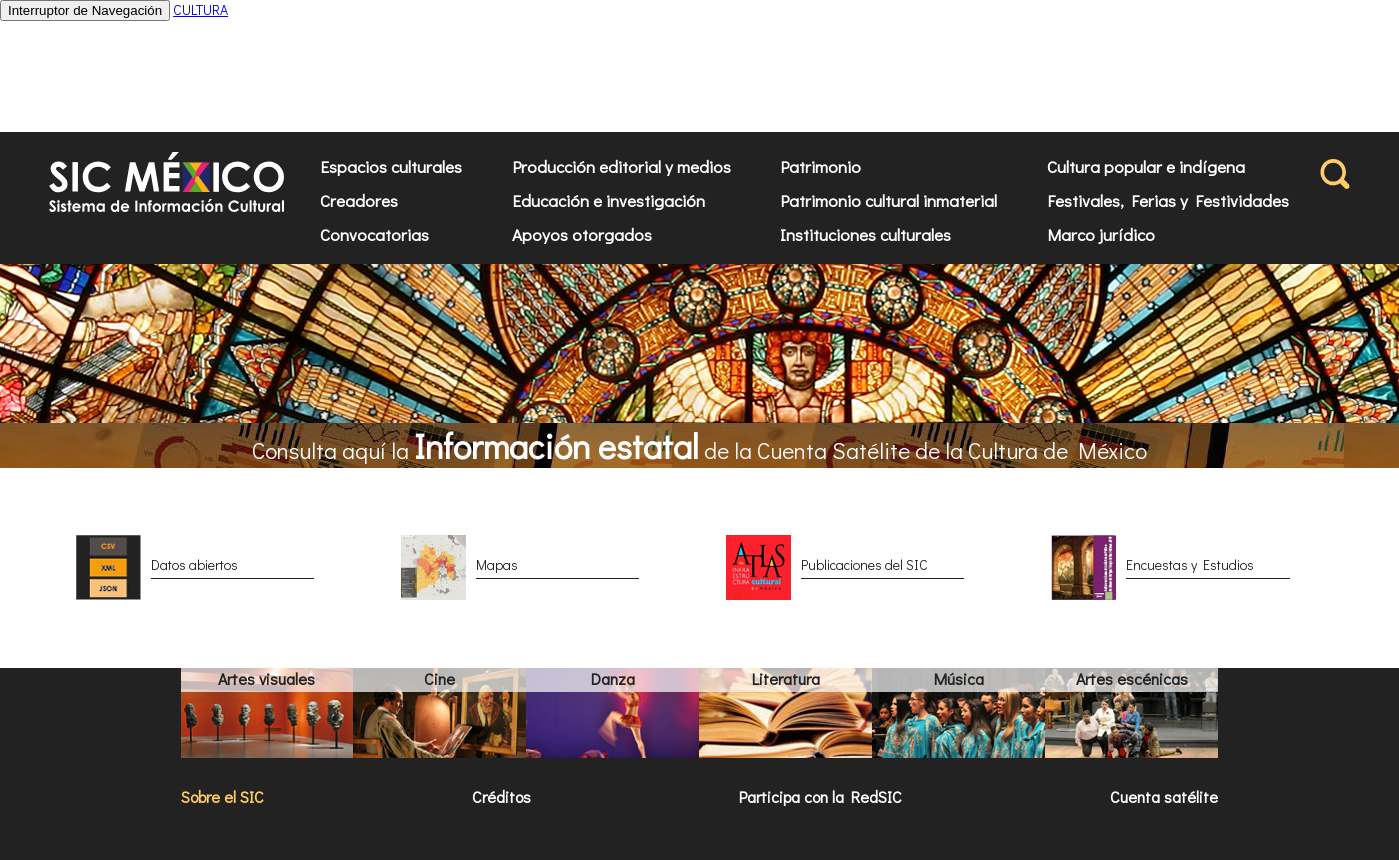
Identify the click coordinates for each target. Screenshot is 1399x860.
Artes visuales (266, 678)
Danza (613, 678)
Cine (439, 678)
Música (959, 678)
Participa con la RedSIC (820, 796)
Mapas (497, 564)
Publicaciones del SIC (864, 564)
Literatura (786, 678)
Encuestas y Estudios (1190, 564)
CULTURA (200, 9)
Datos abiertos (194, 564)
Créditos (501, 796)
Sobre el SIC (222, 796)
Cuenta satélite (1164, 796)
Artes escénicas (1132, 678)
